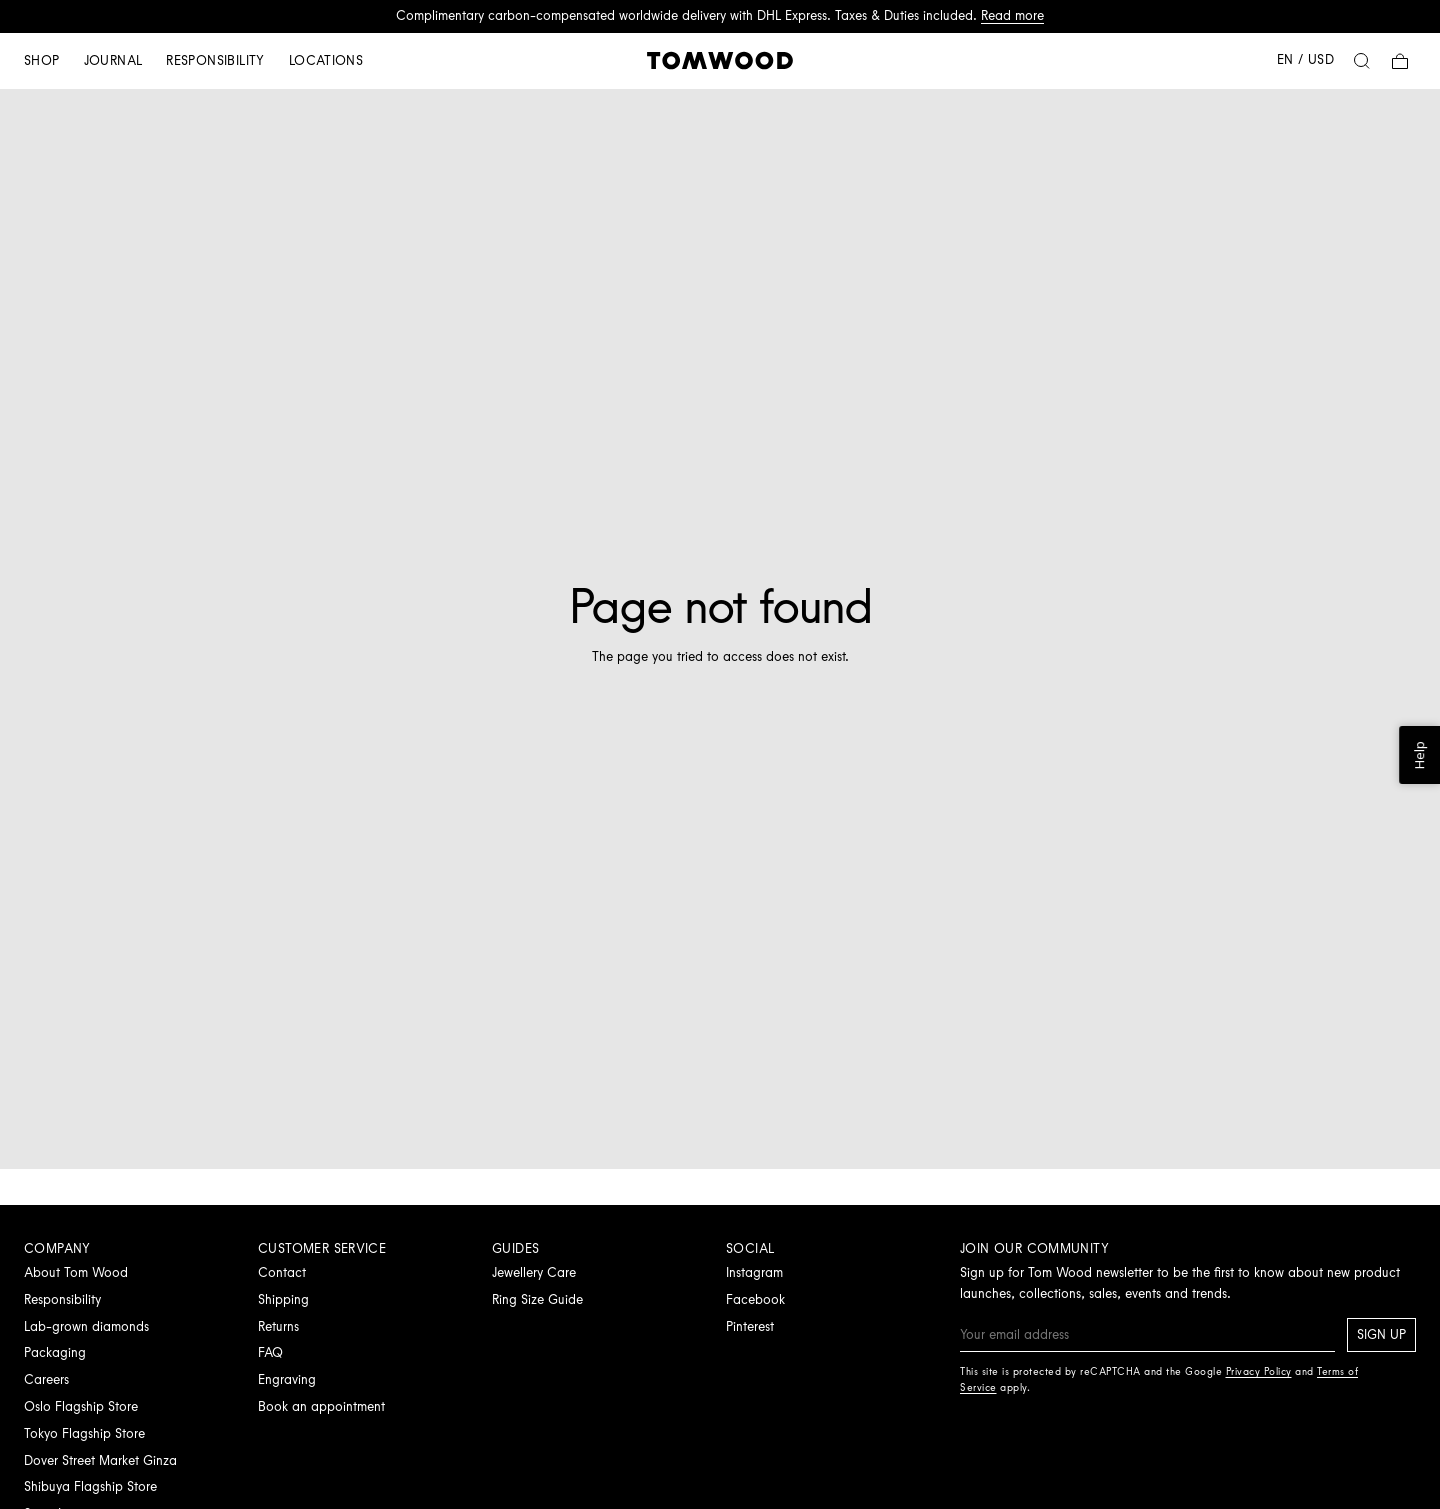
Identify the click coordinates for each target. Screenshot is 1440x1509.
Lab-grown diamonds (86, 1326)
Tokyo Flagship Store (84, 1433)
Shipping (283, 1299)
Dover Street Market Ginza (100, 1460)
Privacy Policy (1259, 1371)
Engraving (287, 1379)
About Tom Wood (76, 1272)
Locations (326, 60)
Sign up (1381, 1334)
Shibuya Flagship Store (90, 1486)
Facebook (755, 1299)
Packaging (55, 1352)
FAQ (270, 1352)
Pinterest (750, 1326)
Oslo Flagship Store (81, 1406)
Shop (42, 60)
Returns (278, 1326)
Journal (113, 60)
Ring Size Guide (537, 1299)
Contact (282, 1272)
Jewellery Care (534, 1272)
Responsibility (215, 60)
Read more (1012, 15)
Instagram (754, 1272)
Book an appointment (321, 1406)
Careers (46, 1379)
